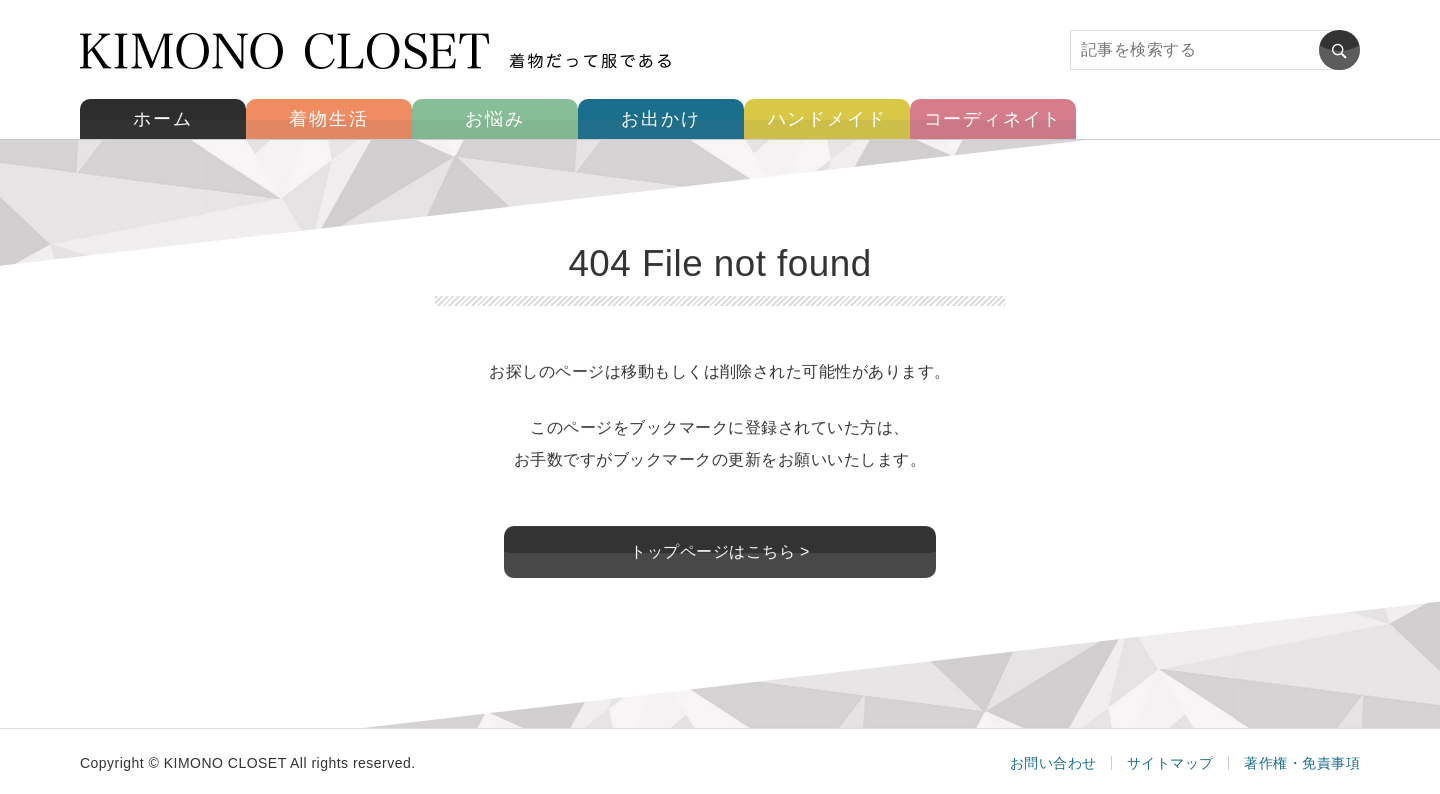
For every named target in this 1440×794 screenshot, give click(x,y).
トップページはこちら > (720, 552)
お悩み (494, 119)
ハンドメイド (827, 119)
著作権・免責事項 (1302, 763)
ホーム (162, 119)
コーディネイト (993, 119)
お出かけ (660, 119)
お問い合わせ (1053, 763)
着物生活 (328, 119)
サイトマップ (1170, 763)
